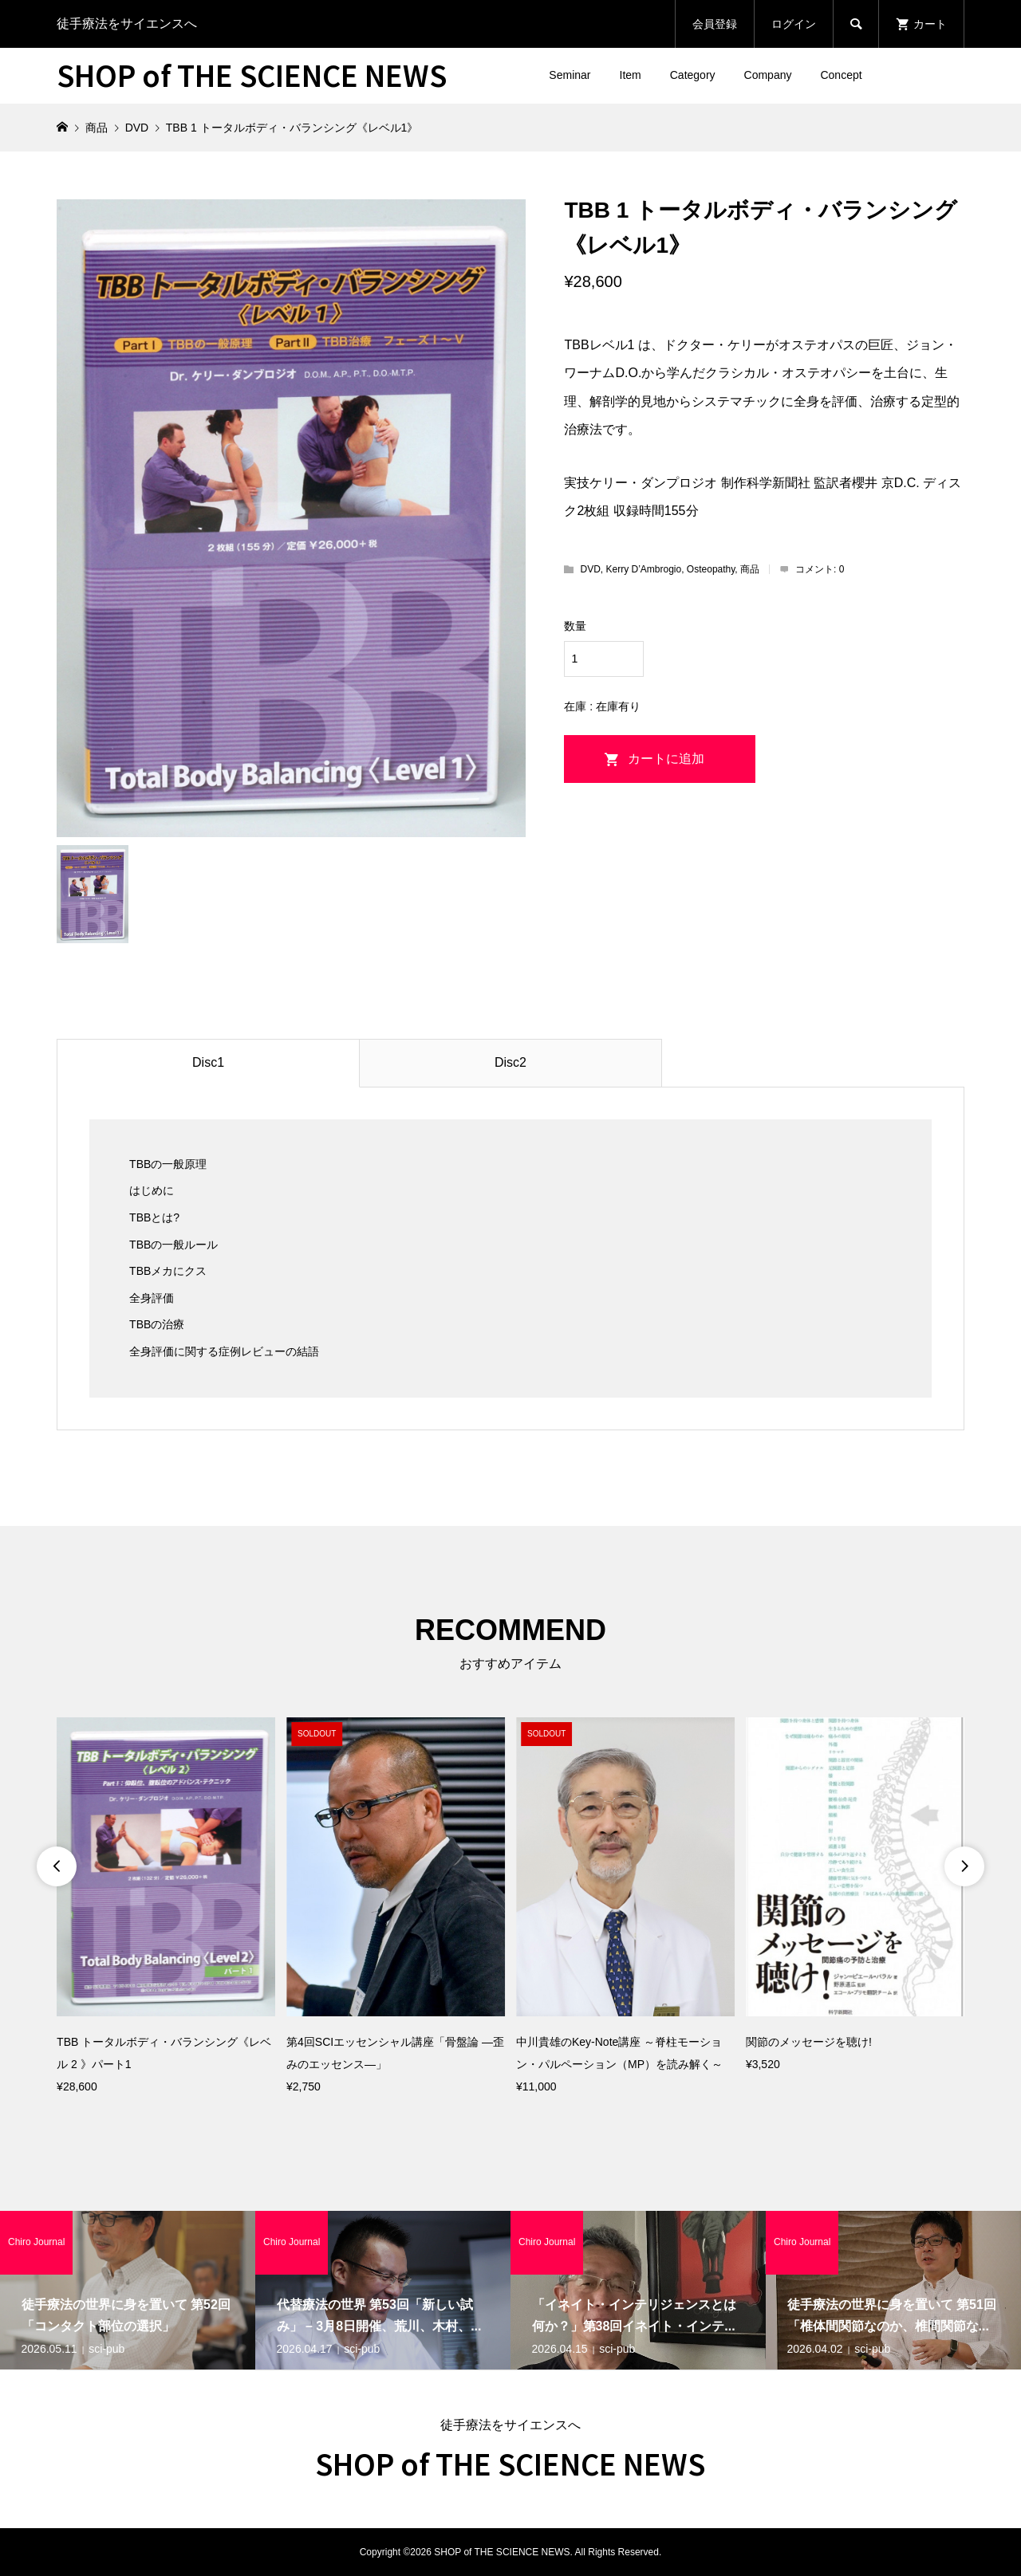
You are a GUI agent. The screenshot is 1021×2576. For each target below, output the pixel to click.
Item (630, 75)
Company (768, 75)
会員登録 (714, 24)
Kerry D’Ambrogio (643, 569)
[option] (166, 1907)
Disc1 (208, 1062)
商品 (749, 569)
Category (692, 75)
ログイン (793, 24)
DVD (590, 569)
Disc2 (510, 1062)
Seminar (569, 75)
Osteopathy (711, 569)
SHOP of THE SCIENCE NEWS (252, 74)
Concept (840, 75)
